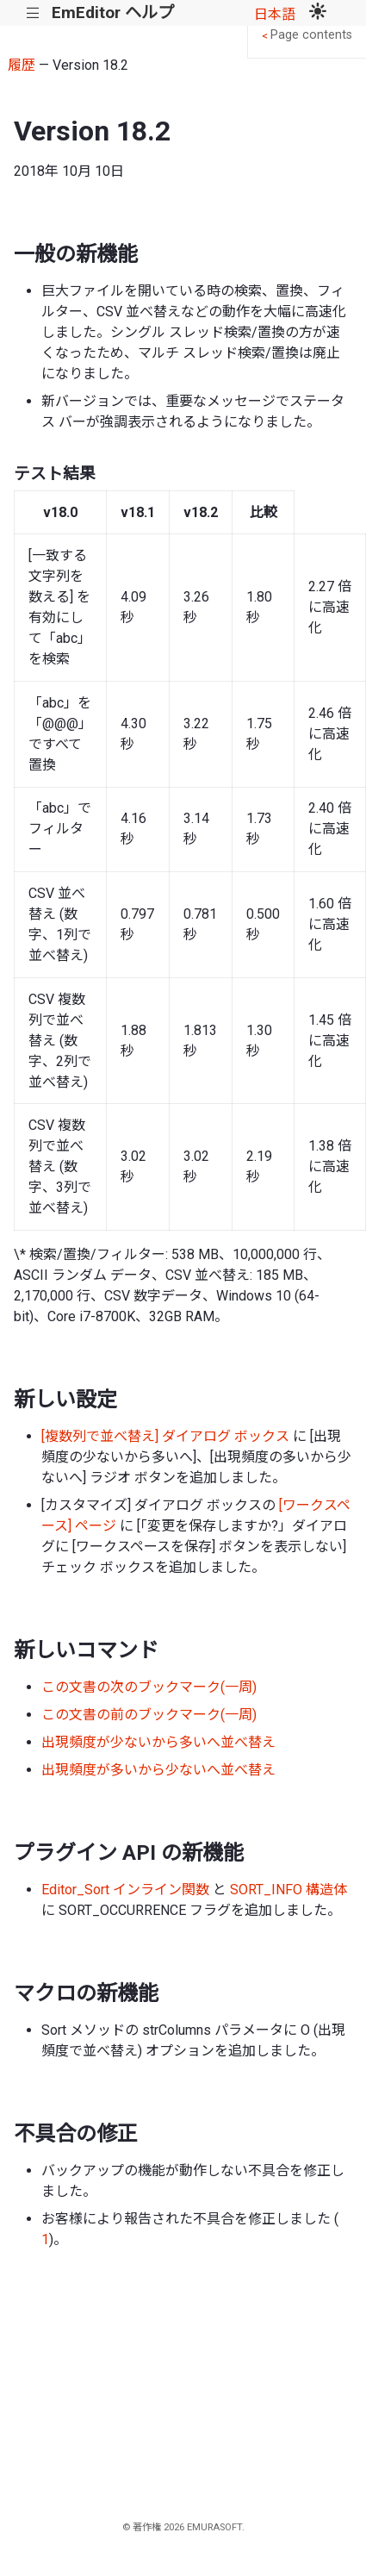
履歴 (21, 65)
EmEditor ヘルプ (113, 12)
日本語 (274, 14)
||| (33, 13)
